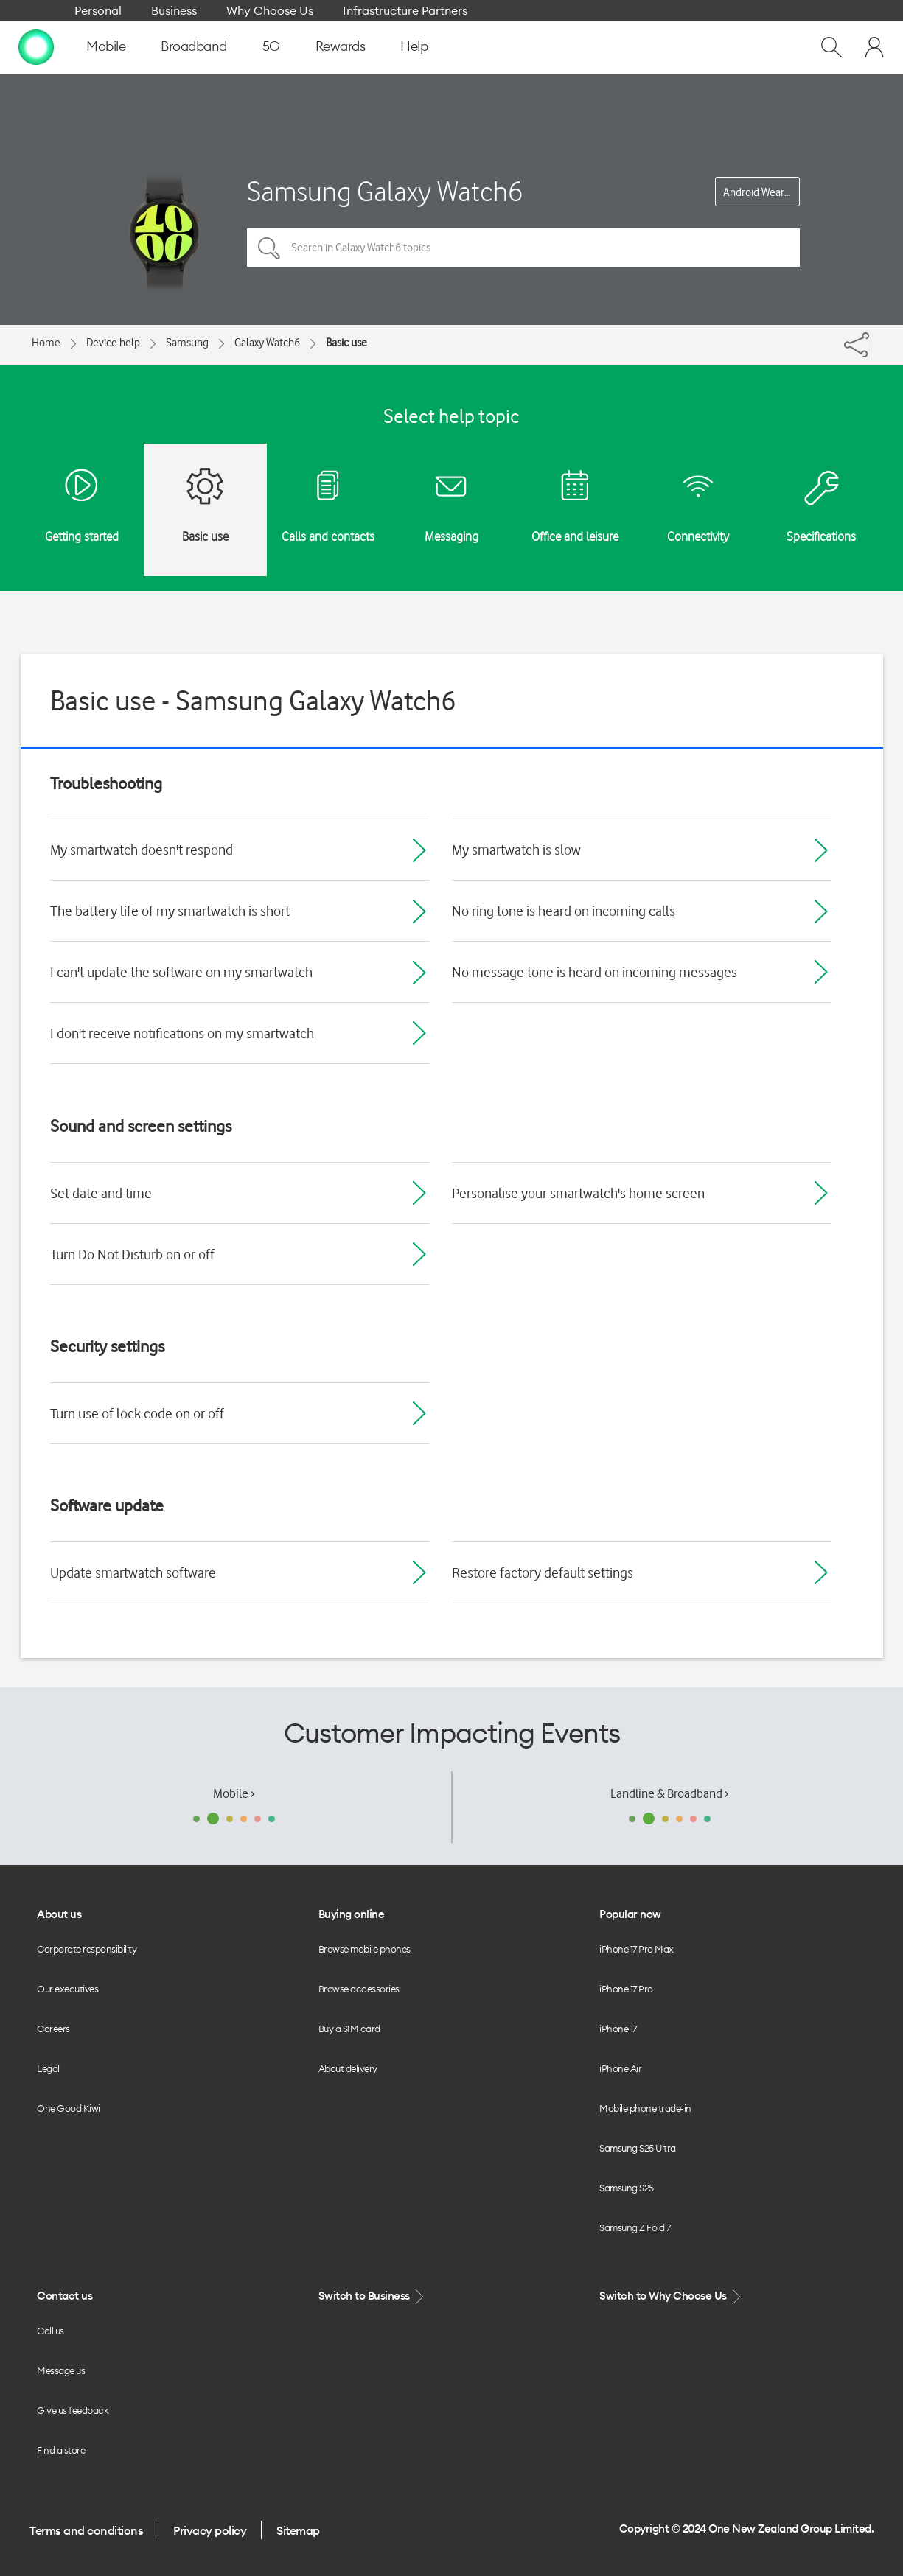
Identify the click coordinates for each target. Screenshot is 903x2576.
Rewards (340, 46)
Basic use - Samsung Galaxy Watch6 (253, 700)
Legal (48, 2068)
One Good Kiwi (68, 2108)
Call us (50, 2331)
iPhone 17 (618, 2028)
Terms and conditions (86, 2530)
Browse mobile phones (364, 1949)
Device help (113, 342)
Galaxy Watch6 (267, 342)
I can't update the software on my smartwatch (181, 972)
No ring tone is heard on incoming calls (563, 911)
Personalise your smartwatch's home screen (578, 1193)
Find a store (61, 2450)
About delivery (347, 2068)
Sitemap (298, 2530)
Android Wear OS (761, 192)
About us (59, 1914)
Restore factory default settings (542, 1572)
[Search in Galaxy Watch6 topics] (523, 247)
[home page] (36, 46)
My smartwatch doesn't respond (141, 849)
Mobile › (233, 1793)
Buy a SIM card (349, 2028)
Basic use (346, 342)
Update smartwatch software (133, 1572)
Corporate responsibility (86, 1949)
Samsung (187, 342)
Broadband (194, 46)
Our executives (67, 1989)
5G (271, 46)
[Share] (870, 341)
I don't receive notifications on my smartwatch (182, 1033)
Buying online (351, 1914)
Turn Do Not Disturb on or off (132, 1254)
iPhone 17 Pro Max (636, 1949)
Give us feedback (72, 2410)
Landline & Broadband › (669, 1793)
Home (46, 342)
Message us (61, 2370)
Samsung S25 (626, 2188)
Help (414, 46)
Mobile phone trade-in (645, 2108)
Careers (53, 2028)
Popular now (630, 1914)
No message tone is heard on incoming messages (594, 972)
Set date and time (101, 1193)
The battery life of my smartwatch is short (170, 911)
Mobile (105, 46)
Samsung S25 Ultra (637, 2148)
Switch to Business (373, 2296)
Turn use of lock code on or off (137, 1413)
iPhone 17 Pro (626, 1989)
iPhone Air (620, 2068)
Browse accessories (359, 1989)
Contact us (64, 2296)
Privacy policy (209, 2530)
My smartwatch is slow (516, 849)
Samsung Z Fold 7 (634, 2227)
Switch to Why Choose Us (671, 2296)
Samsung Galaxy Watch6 (385, 191)
